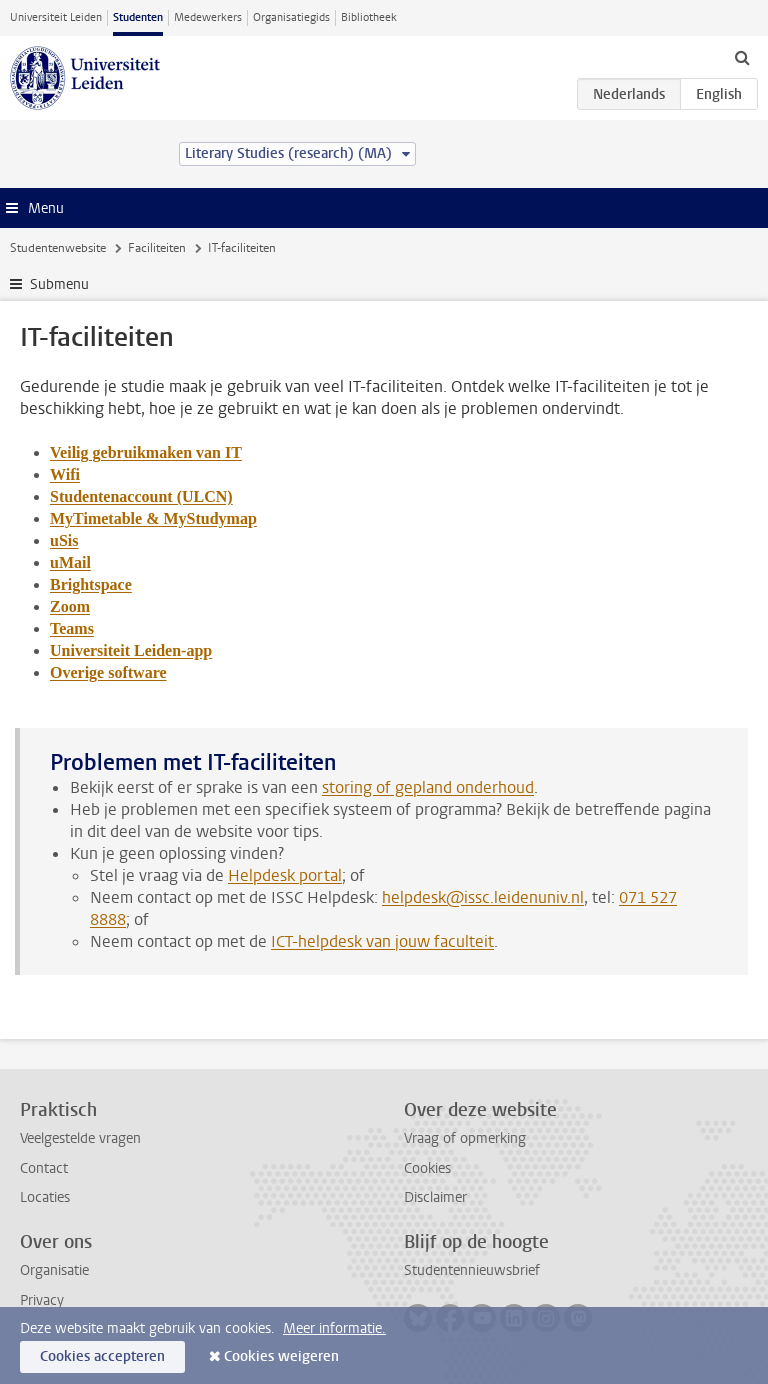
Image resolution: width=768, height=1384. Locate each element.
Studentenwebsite (58, 248)
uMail (70, 562)
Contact (44, 1168)
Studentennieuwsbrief (472, 1270)
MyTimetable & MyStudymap (153, 518)
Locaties (45, 1197)
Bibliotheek (369, 17)
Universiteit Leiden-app (131, 650)
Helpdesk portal (285, 875)
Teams (72, 628)
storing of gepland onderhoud (428, 787)
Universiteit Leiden (56, 17)
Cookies (427, 1168)
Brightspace (91, 584)
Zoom (70, 606)
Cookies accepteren (102, 1356)
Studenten (138, 17)
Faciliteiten (157, 248)
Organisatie (54, 1270)
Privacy (42, 1300)
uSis (64, 540)
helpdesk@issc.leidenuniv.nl (483, 897)
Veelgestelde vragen (80, 1138)
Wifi (65, 474)
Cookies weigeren (281, 1356)
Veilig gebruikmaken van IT (146, 452)
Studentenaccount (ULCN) (141, 496)
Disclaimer (435, 1197)
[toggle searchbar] (742, 57)
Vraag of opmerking (465, 1138)
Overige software (108, 672)
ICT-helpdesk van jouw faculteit (382, 941)
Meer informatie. (334, 1328)
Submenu (59, 284)
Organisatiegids (291, 17)
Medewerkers (208, 17)
